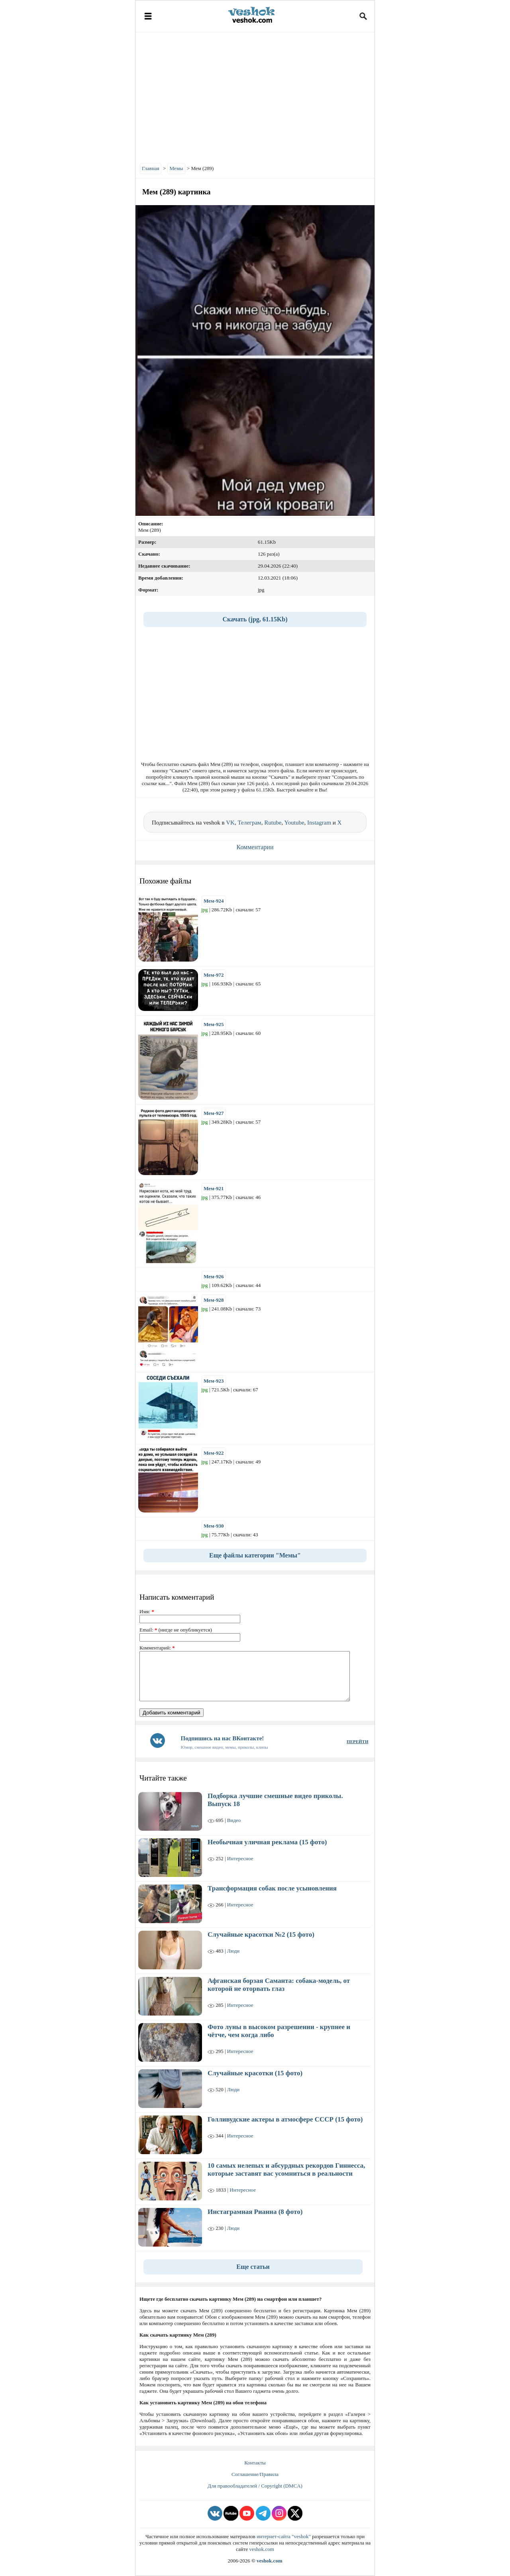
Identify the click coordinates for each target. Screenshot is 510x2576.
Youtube (294, 822)
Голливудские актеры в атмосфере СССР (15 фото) (285, 2119)
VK (230, 822)
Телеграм (249, 822)
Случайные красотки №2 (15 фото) (261, 1934)
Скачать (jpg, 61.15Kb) (254, 619)
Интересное (240, 1858)
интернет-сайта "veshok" (284, 2536)
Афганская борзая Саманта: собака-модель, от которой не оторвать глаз (279, 1984)
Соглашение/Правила (255, 2474)
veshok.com (261, 2549)
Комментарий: (157, 1648)
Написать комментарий (176, 1597)
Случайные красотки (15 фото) (255, 2073)
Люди (233, 1951)
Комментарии (255, 847)
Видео (234, 1820)
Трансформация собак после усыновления (272, 1888)
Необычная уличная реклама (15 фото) (267, 1842)
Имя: (146, 1611)
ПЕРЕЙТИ (357, 1741)
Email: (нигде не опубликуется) (175, 1630)
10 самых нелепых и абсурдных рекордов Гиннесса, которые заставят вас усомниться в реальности (286, 2169)
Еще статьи (253, 2266)
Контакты (255, 2463)
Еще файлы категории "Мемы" (255, 1555)
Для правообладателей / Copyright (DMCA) (255, 2486)
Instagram (319, 822)
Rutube (272, 822)
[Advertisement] (255, 95)
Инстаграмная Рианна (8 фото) (255, 2212)
